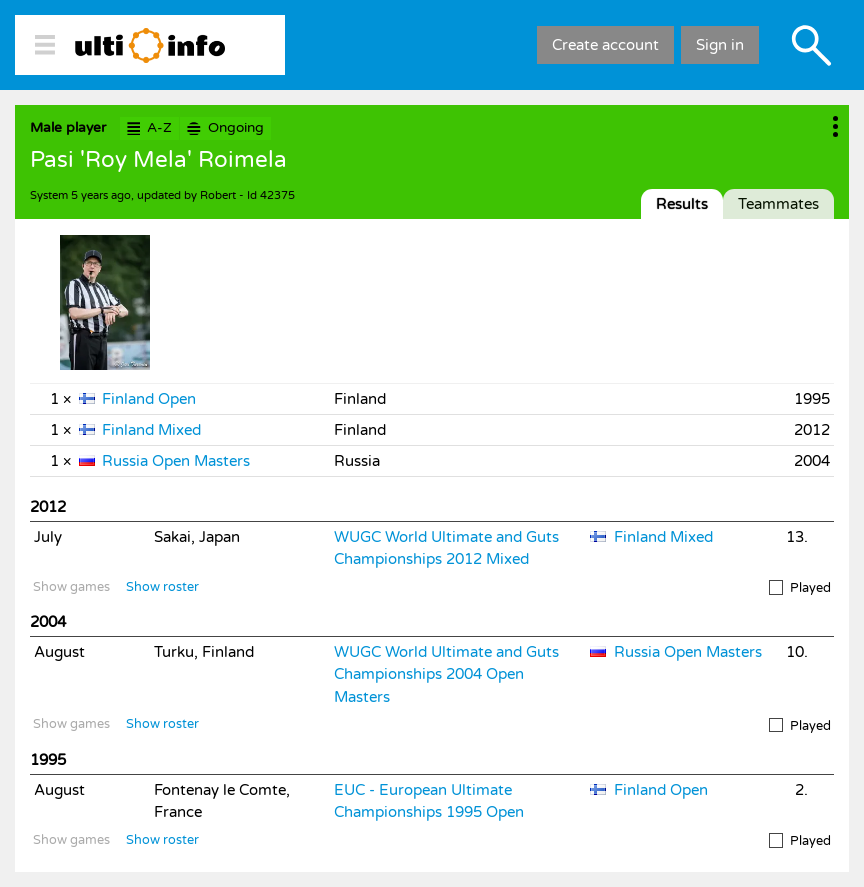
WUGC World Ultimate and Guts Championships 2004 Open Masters (446, 674)
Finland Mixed (151, 430)
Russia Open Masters (176, 461)
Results (682, 204)
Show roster (162, 587)
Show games (71, 587)
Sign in (720, 45)
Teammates (778, 204)
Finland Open (149, 399)
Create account (605, 45)
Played (800, 588)
